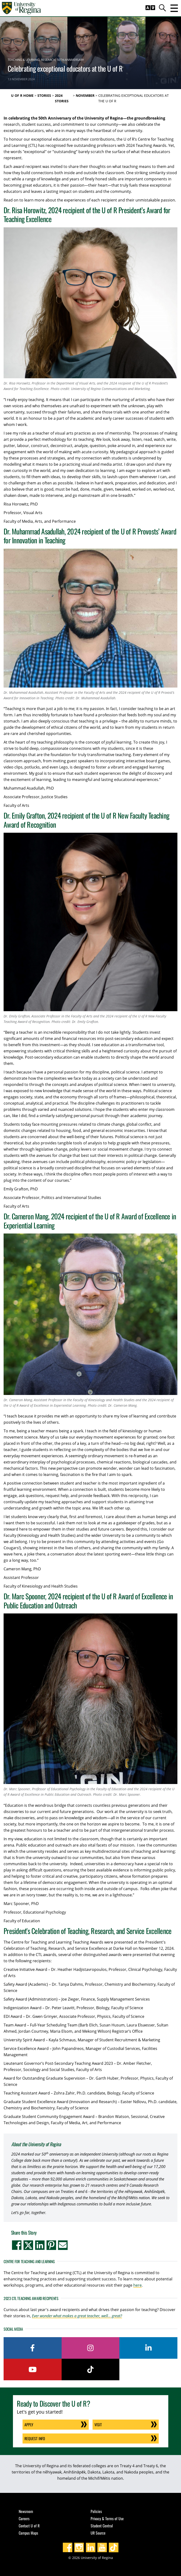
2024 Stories (62, 98)
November (85, 95)
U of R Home (22, 95)
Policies (96, 2511)
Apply (28, 2424)
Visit (98, 2424)
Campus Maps (28, 2533)
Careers (24, 2518)
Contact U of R (29, 2526)
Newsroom (26, 2511)
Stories (44, 95)
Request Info (34, 2438)
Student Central (102, 2526)
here (137, 2285)
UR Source (98, 2533)
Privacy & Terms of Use (107, 2518)
